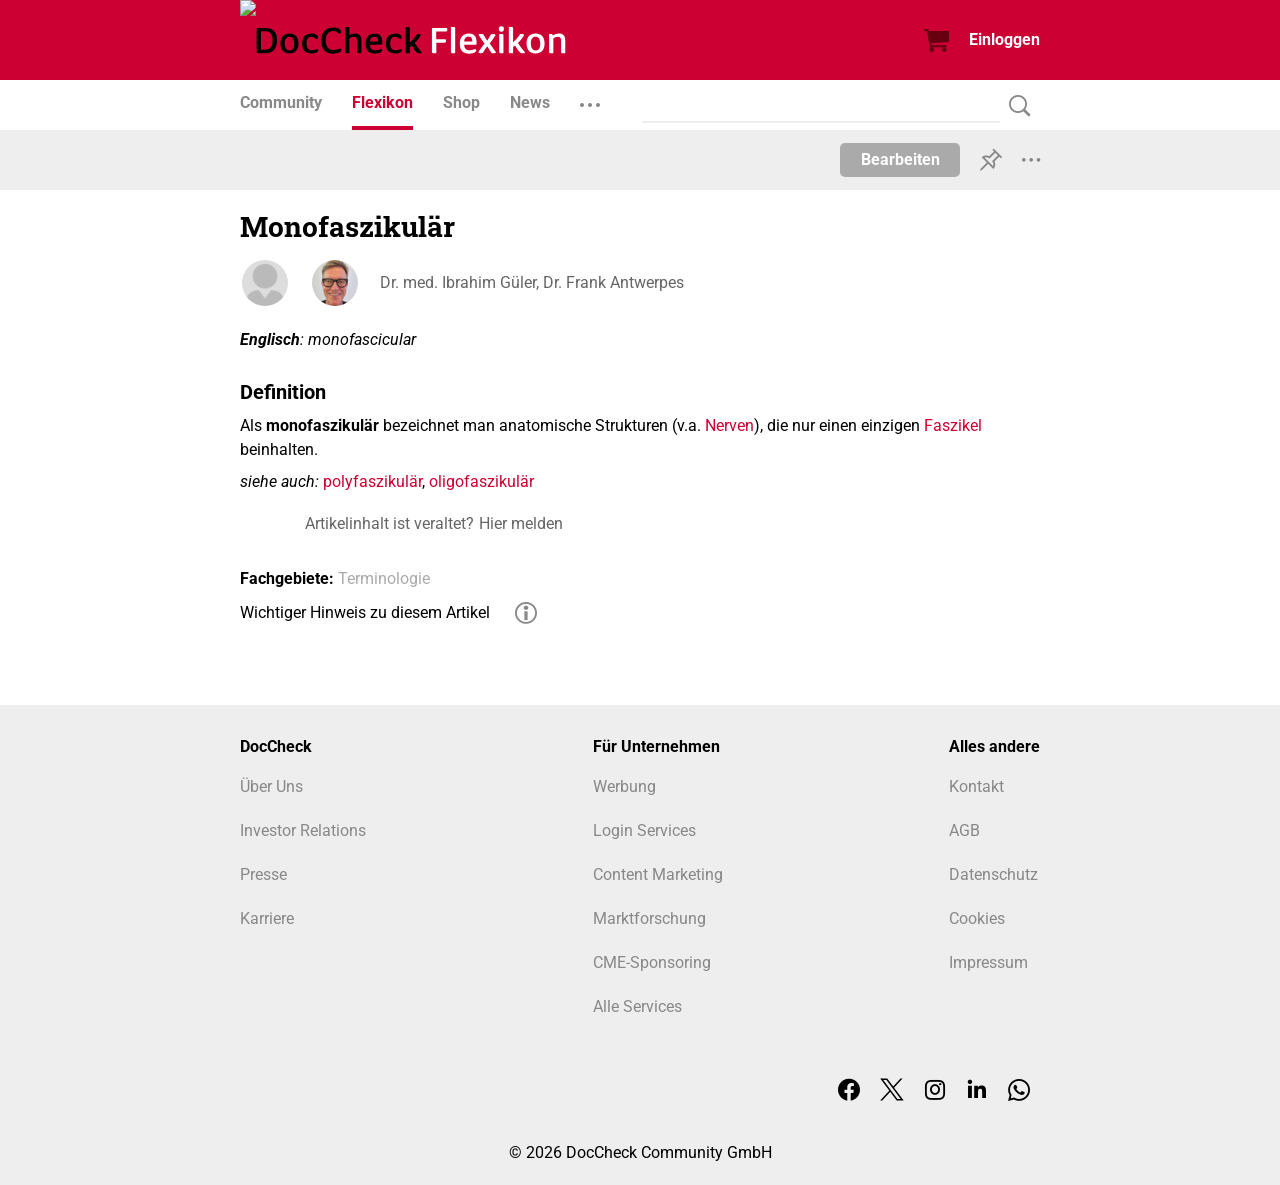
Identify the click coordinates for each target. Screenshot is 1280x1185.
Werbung (624, 786)
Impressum (988, 962)
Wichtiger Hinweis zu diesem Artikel (365, 612)
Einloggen (1004, 39)
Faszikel (953, 425)
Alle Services (637, 1006)
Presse (263, 874)
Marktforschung (649, 918)
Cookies (977, 918)
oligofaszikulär (481, 481)
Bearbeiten (900, 159)
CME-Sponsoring (652, 962)
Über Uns (271, 786)
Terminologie (384, 578)
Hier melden (521, 523)
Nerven (729, 425)
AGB (964, 830)
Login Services (644, 830)
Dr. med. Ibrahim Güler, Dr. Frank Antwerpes (532, 282)
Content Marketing (658, 874)
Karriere (267, 918)
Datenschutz (993, 874)
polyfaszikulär (372, 481)
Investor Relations (303, 830)
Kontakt (976, 786)
